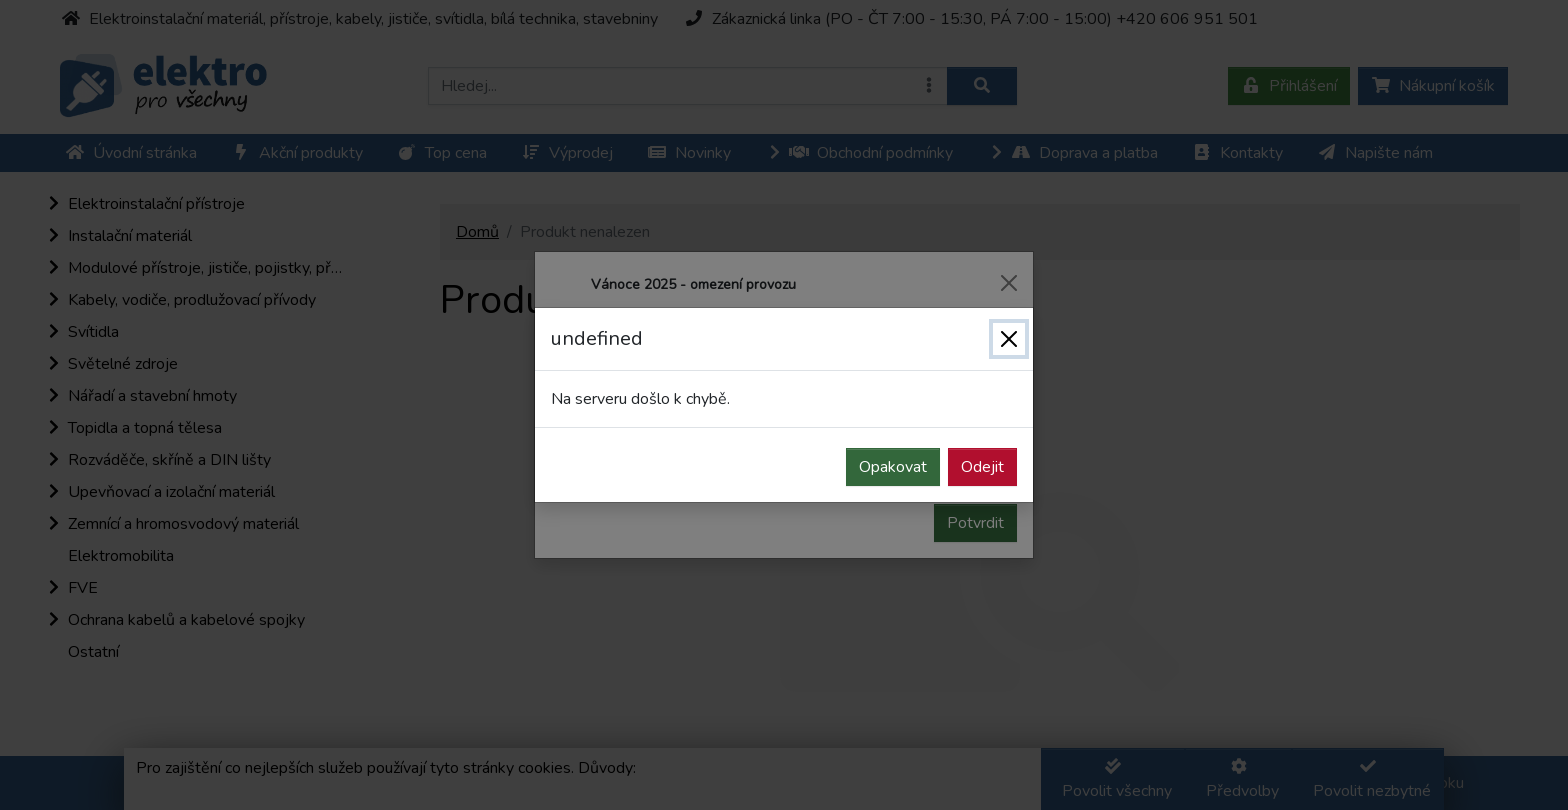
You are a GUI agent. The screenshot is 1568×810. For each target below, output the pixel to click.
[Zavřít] (1009, 339)
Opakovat (893, 467)
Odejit (982, 467)
